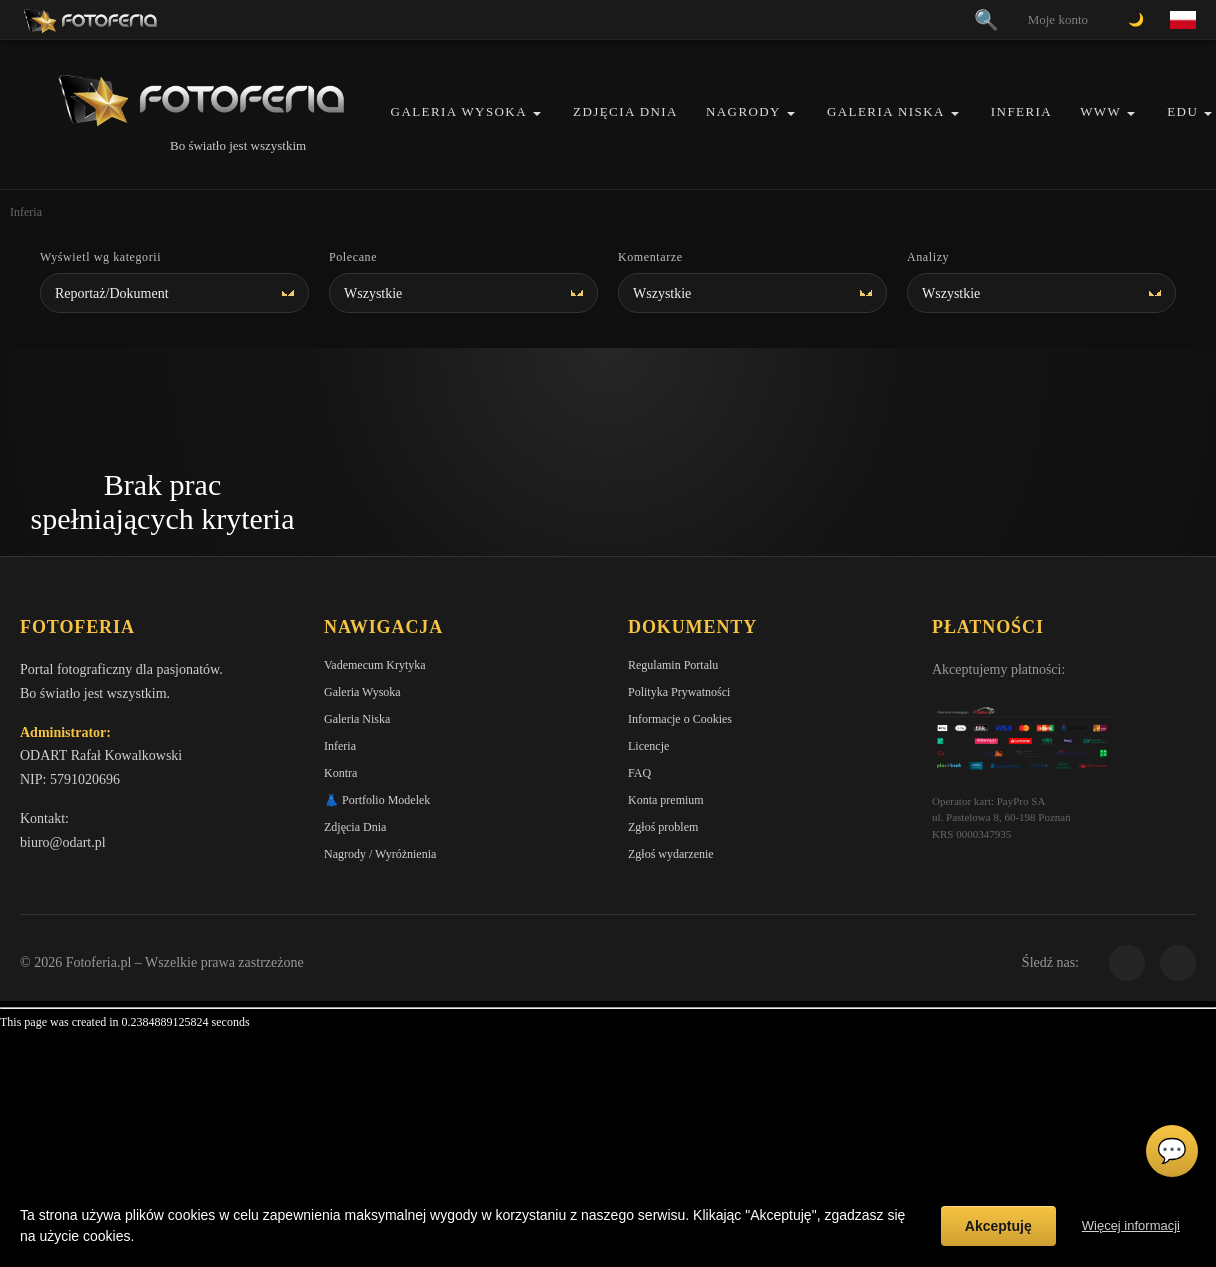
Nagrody (743, 111)
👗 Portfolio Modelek (377, 800)
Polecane (353, 257)
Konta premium (666, 800)
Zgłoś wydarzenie (671, 854)
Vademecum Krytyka (375, 665)
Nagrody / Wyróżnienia (380, 854)
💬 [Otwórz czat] (1172, 1151)
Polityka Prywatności (679, 692)
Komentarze (650, 257)
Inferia (1021, 111)
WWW (1100, 111)
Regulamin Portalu (673, 665)
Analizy (928, 257)
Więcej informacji (1131, 1225)
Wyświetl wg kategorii (100, 257)
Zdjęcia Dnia (625, 111)
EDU (1182, 111)
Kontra (340, 773)
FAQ (639, 773)
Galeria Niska (886, 111)
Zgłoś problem (663, 827)
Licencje (648, 746)
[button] (537, 113)
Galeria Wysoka (459, 111)
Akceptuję (998, 1226)
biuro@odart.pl (63, 842)
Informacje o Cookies (680, 719)
